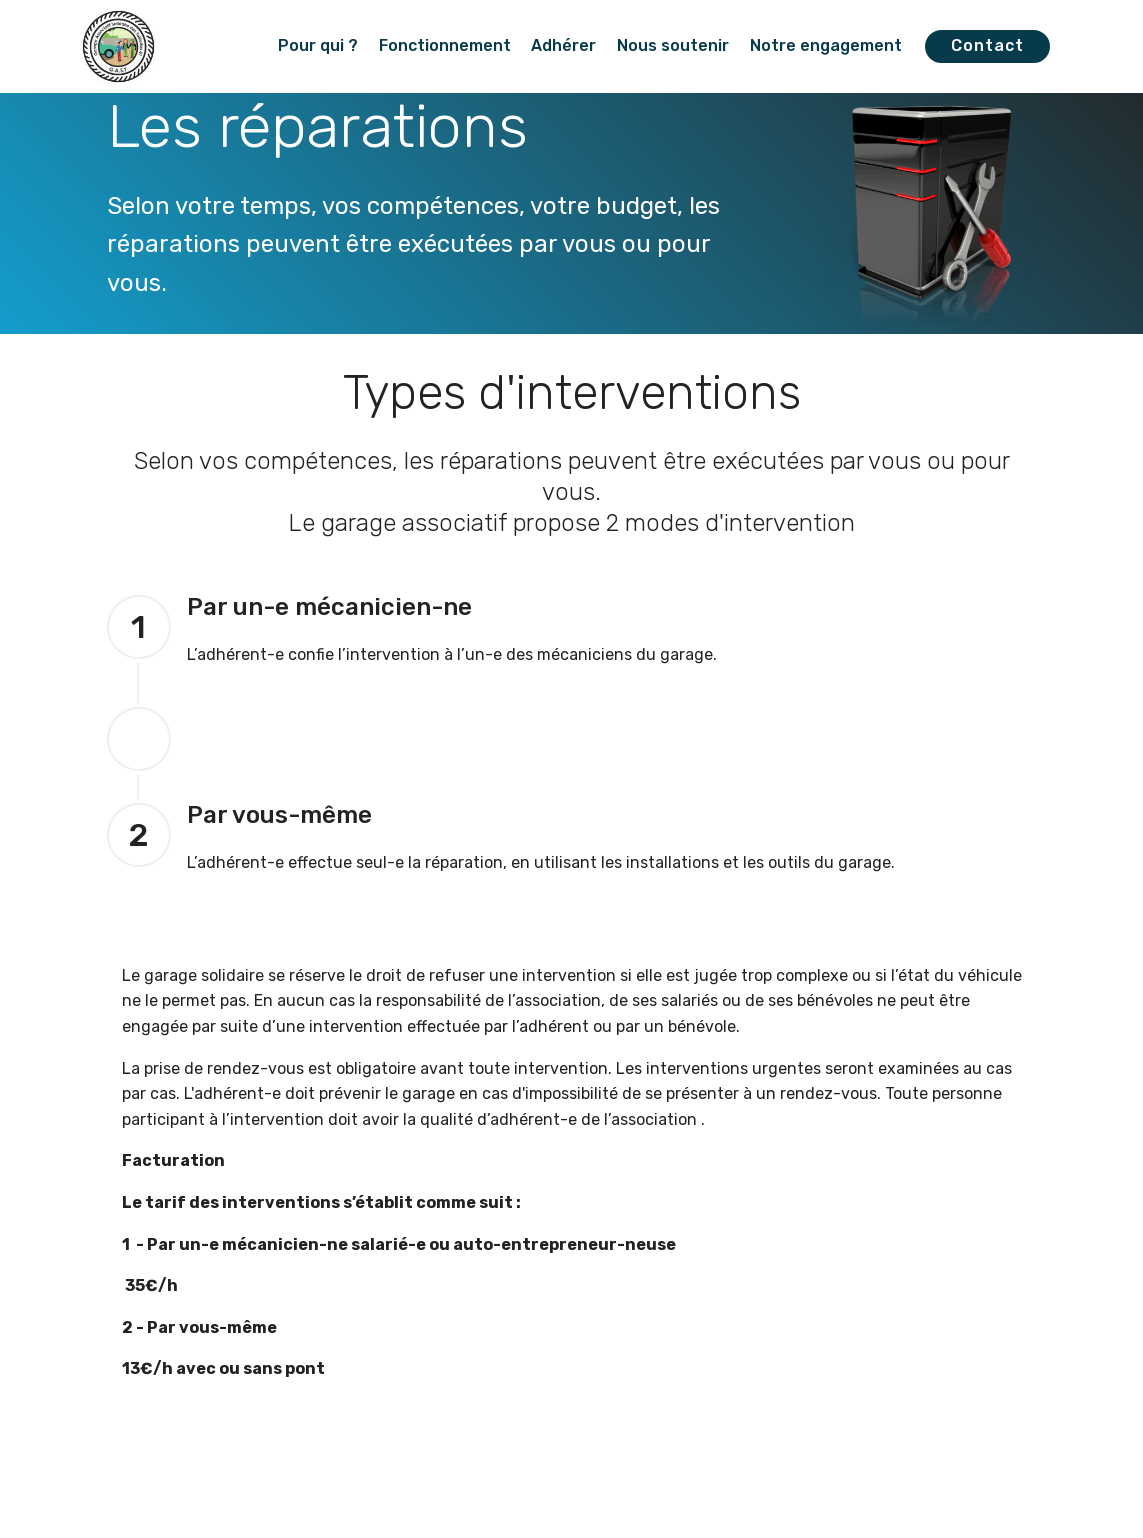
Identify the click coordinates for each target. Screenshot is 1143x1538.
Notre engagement (826, 45)
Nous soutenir (673, 45)
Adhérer (563, 45)
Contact (987, 45)
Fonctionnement (445, 45)
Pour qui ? (318, 45)
